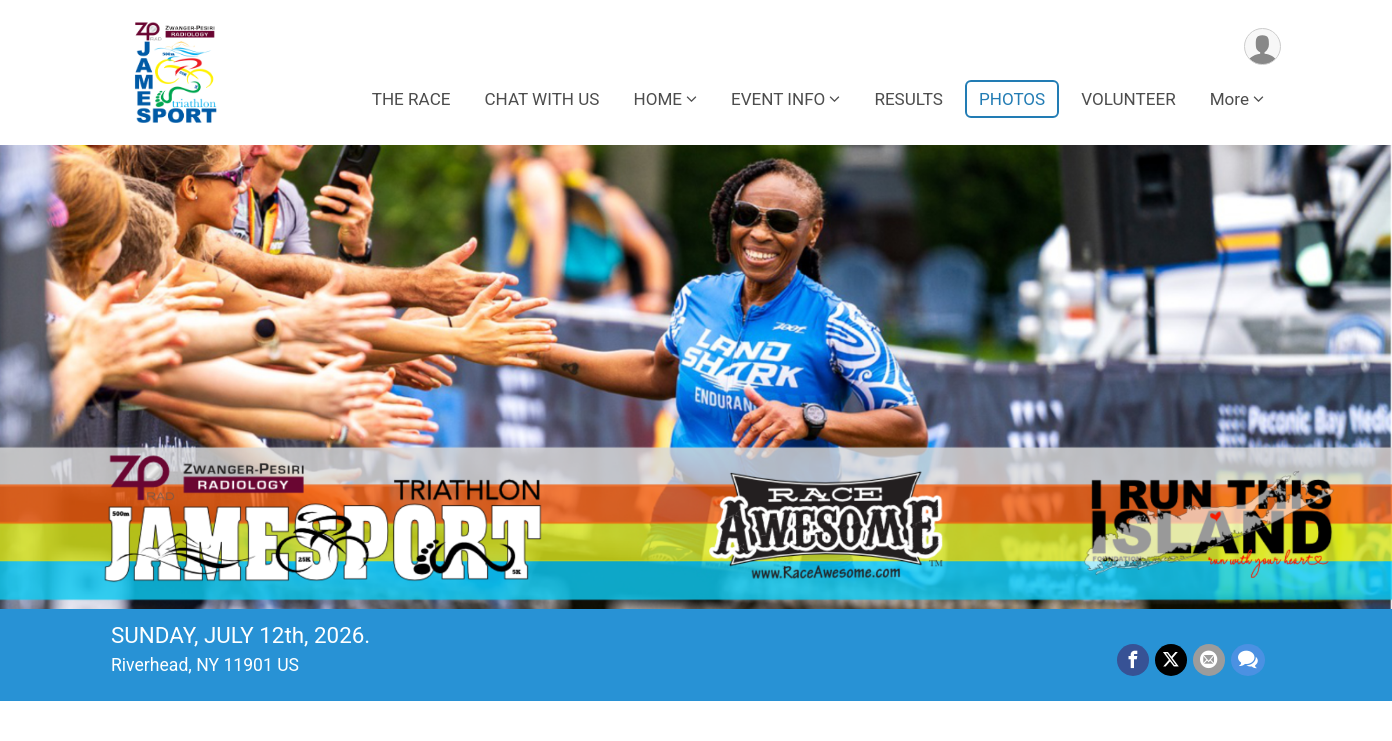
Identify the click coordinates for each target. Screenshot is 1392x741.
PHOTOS (1012, 99)
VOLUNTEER (1128, 99)
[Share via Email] (1209, 660)
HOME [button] (657, 99)
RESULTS (908, 99)
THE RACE (411, 99)
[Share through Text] (1248, 660)
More (1229, 99)
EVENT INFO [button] (778, 99)
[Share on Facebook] (1133, 660)
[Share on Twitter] (1171, 660)
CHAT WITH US (541, 99)
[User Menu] (1262, 46)
